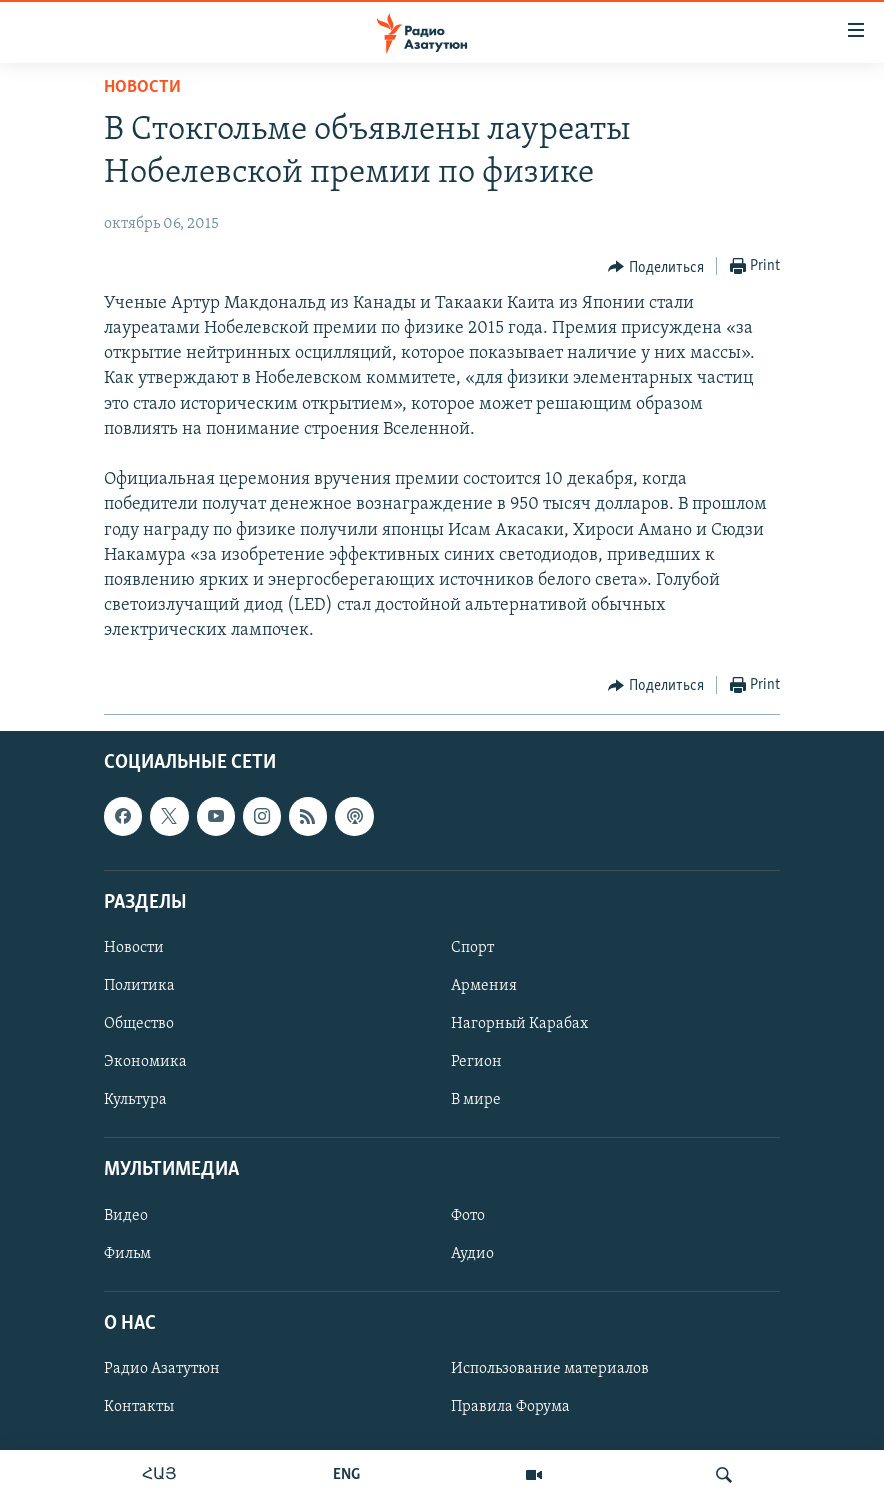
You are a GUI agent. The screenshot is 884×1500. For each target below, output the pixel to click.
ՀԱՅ (159, 1475)
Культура (135, 1100)
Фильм (127, 1253)
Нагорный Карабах (519, 1024)
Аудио (472, 1253)
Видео (126, 1215)
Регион (476, 1062)
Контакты (139, 1407)
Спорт (472, 948)
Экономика (145, 1062)
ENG (346, 1475)
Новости (142, 87)
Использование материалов (550, 1369)
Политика (139, 986)
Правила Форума (510, 1407)
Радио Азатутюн (162, 1369)
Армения (484, 986)
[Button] (656, 267)
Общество (139, 1024)
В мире (476, 1100)
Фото (468, 1215)
